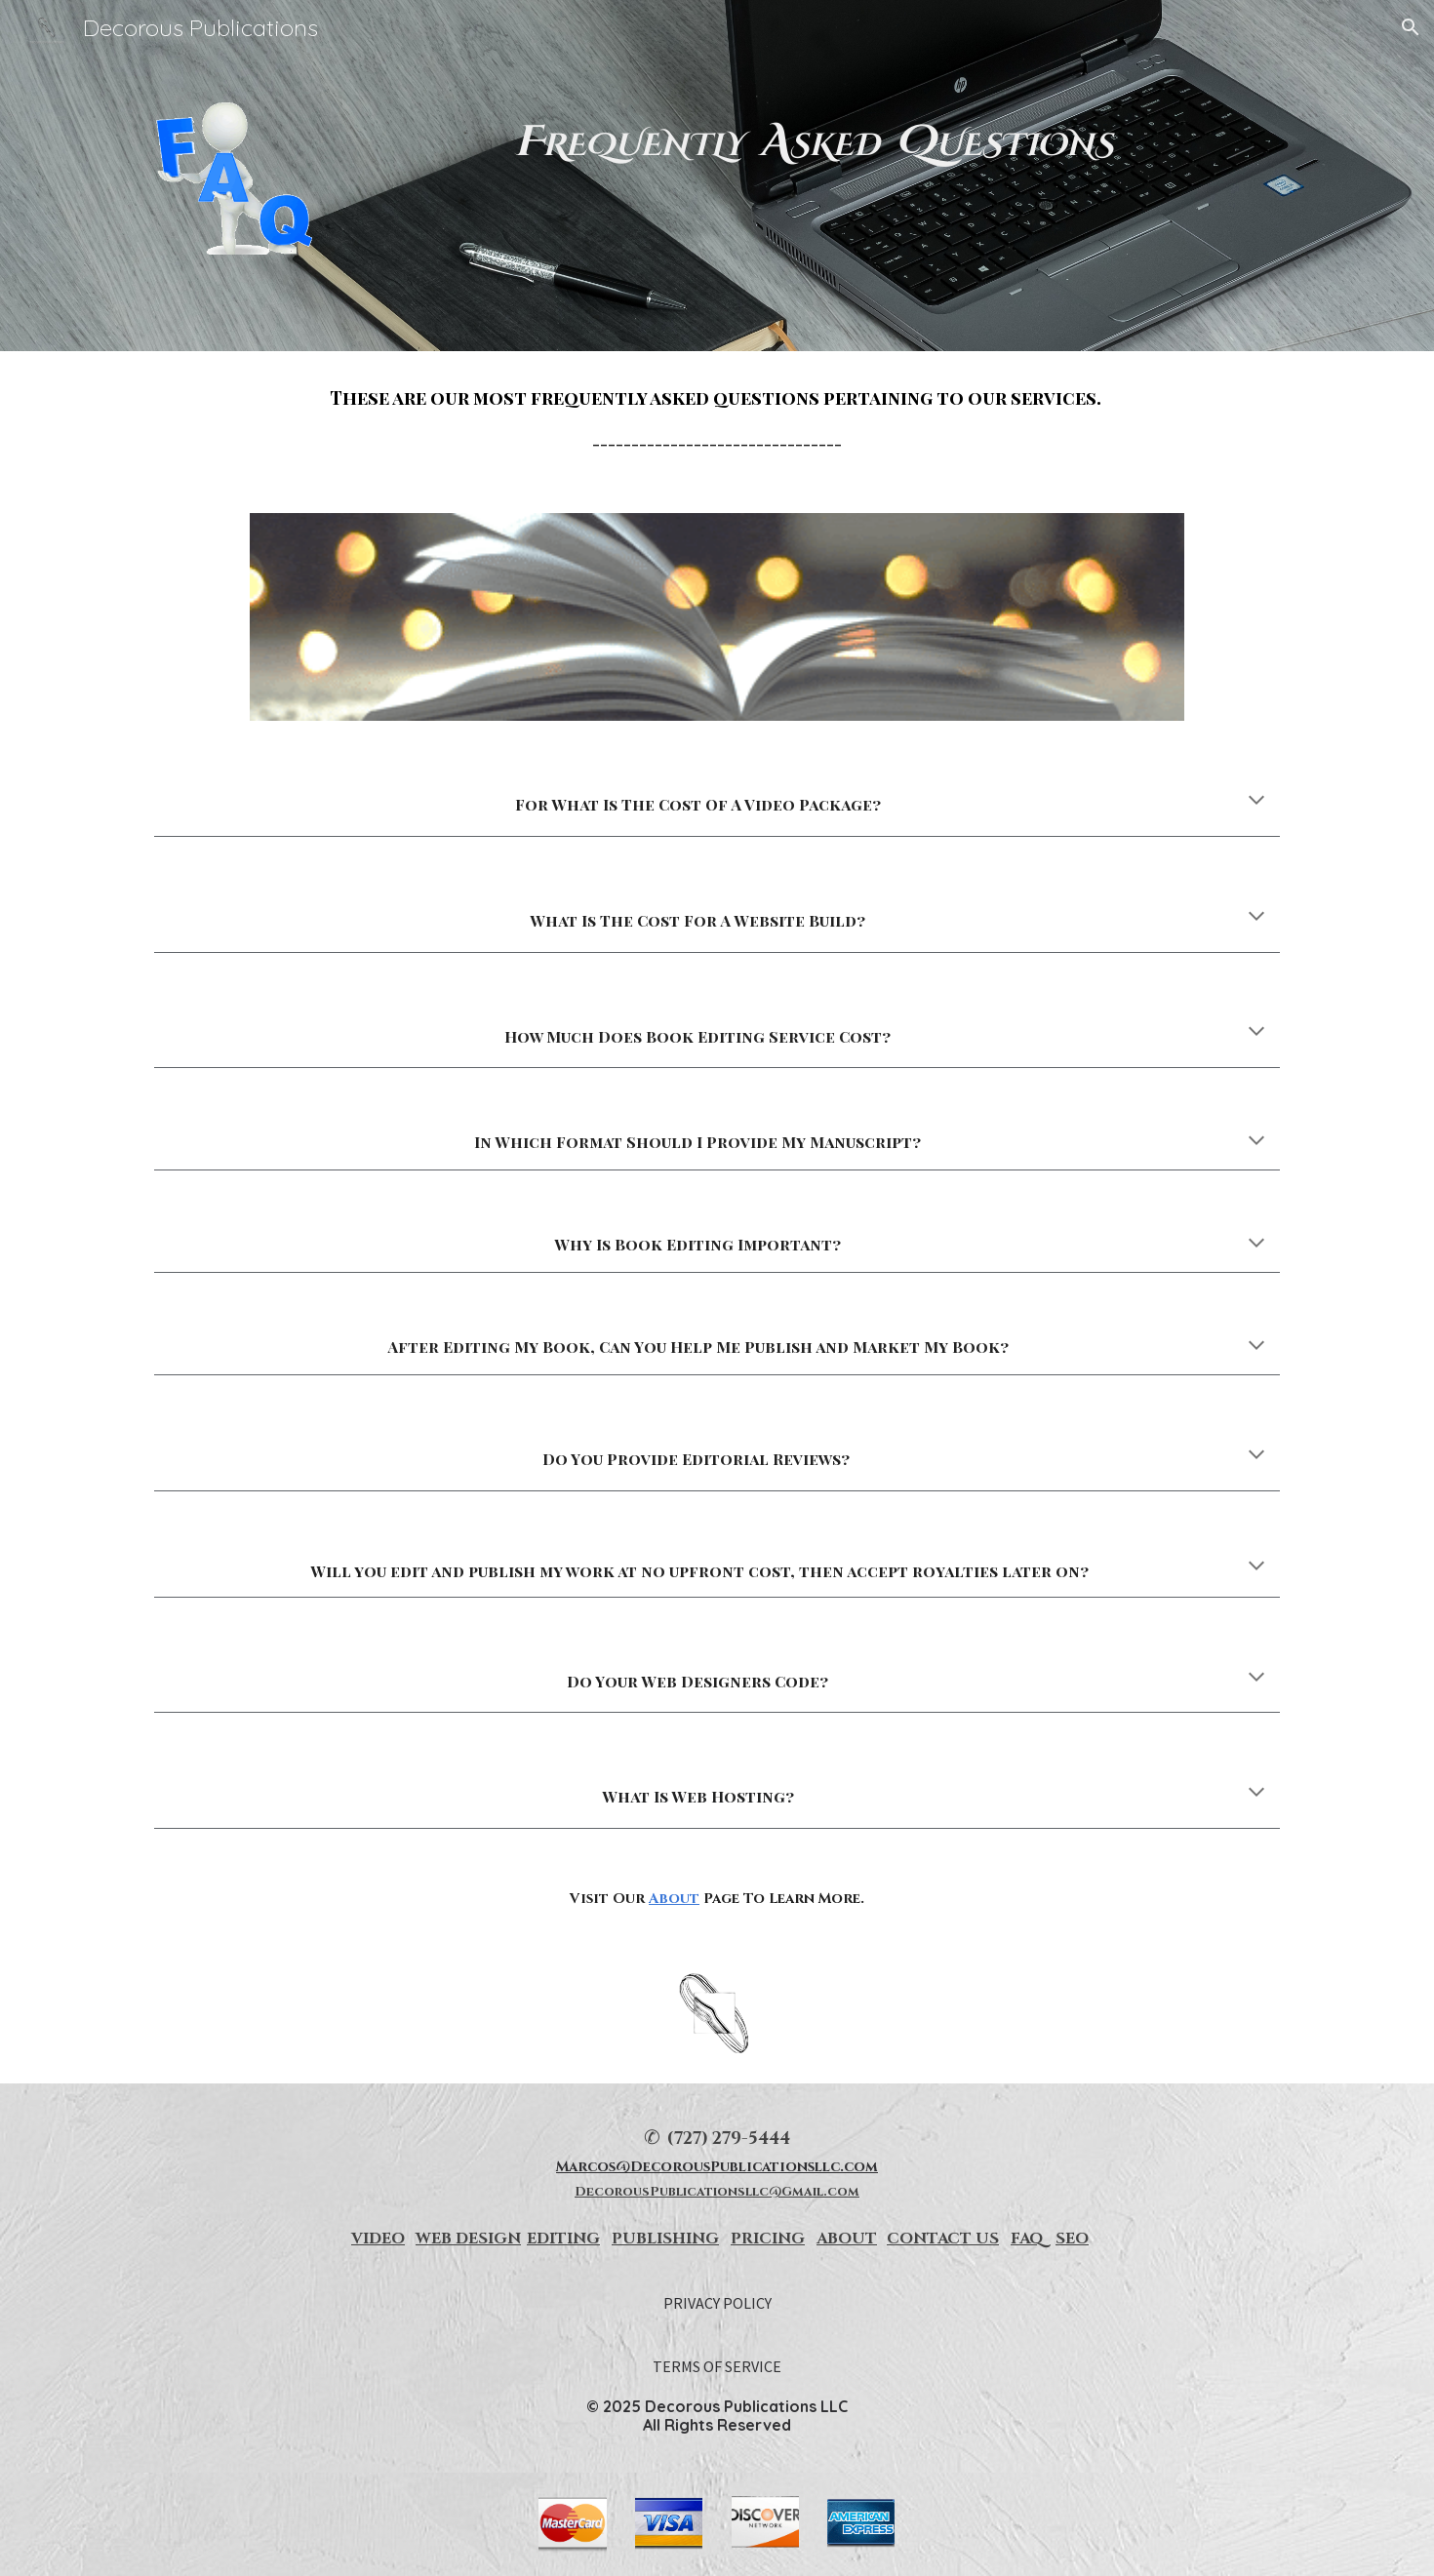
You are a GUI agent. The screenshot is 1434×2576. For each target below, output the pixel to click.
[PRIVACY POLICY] (717, 2303)
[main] (813, 142)
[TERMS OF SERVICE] (717, 2366)
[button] (1410, 27)
